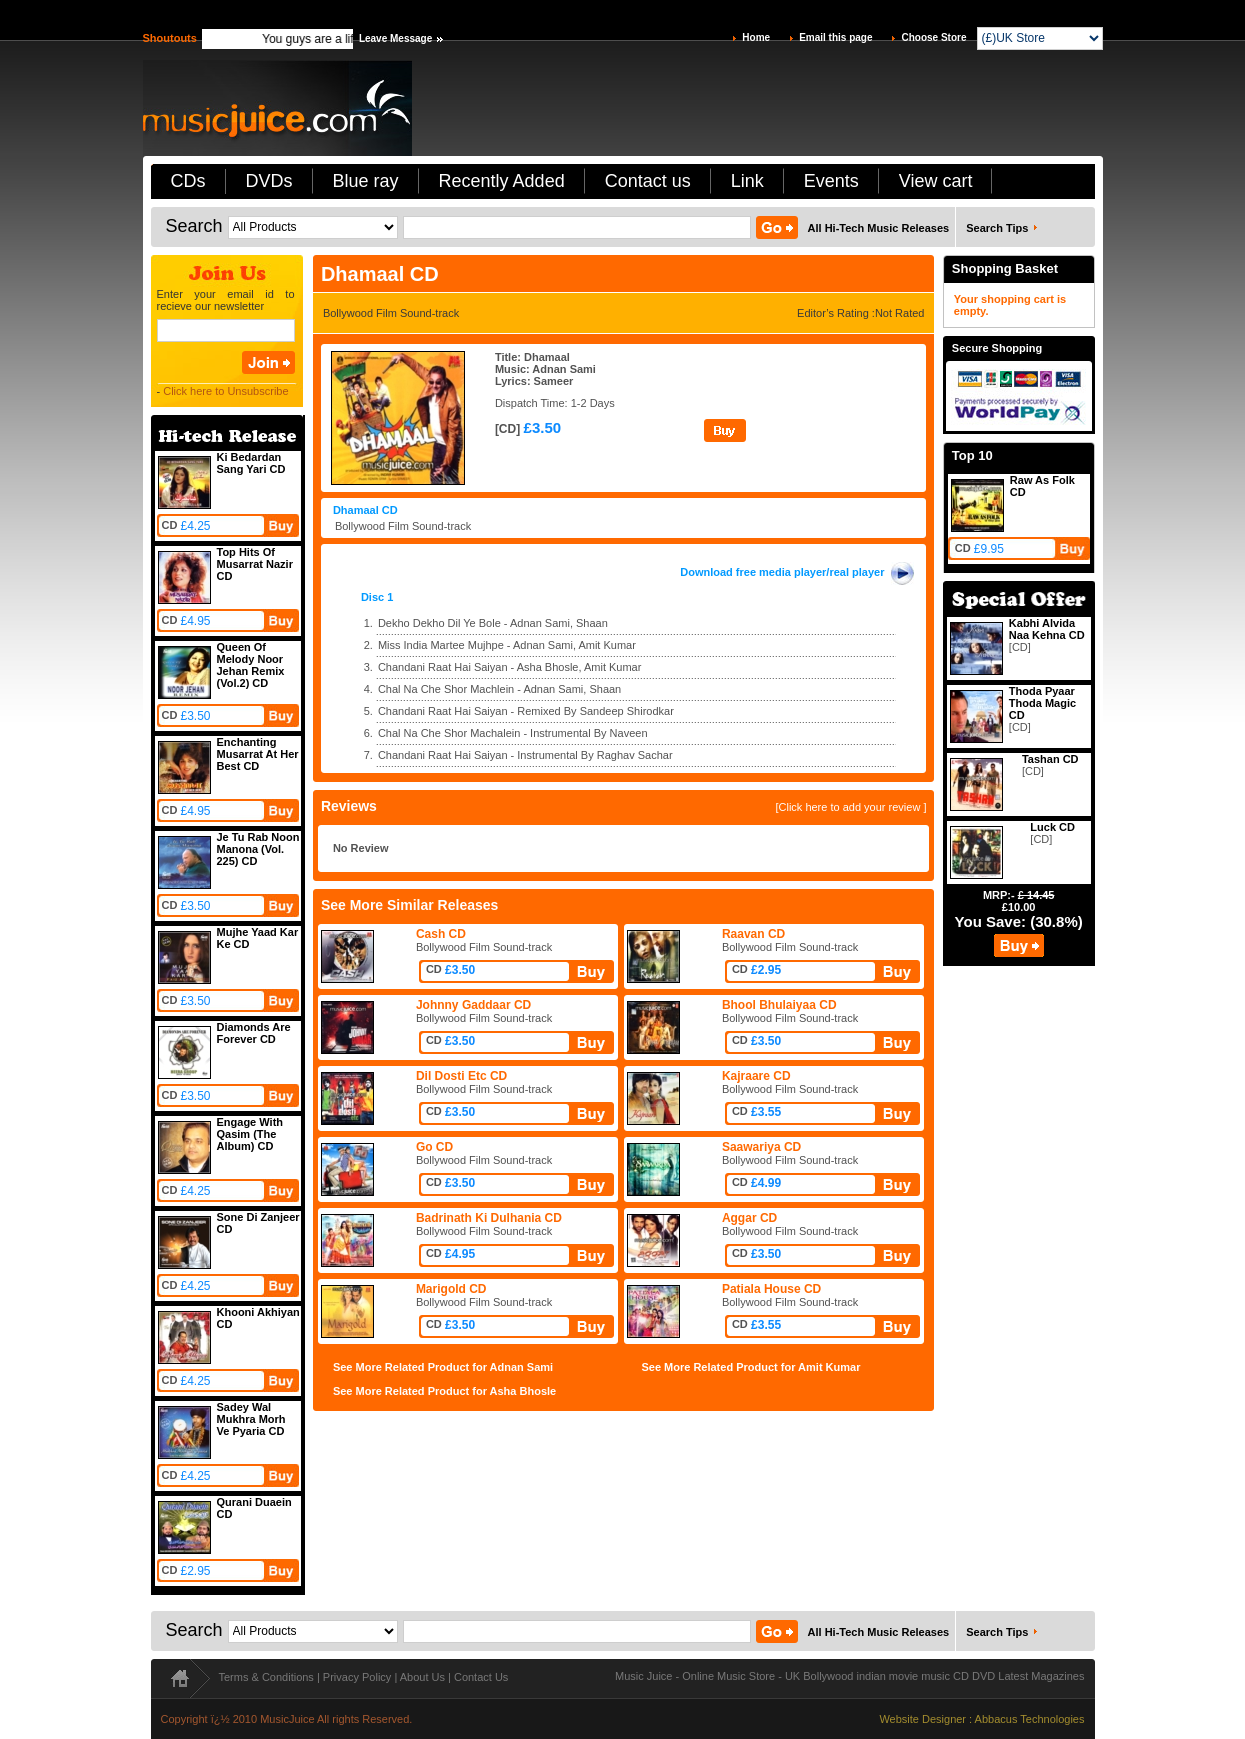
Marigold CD (451, 1289)
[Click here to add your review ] (850, 807)
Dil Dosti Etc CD (461, 1076)
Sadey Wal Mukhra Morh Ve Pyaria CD (251, 1419)
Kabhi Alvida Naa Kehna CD (1047, 629)
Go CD (434, 1147)
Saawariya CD (761, 1147)
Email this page (835, 37)
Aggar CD (749, 1218)
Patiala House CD (771, 1289)
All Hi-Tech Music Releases (879, 228)
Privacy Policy (357, 1677)
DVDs (269, 181)
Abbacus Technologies (1030, 1719)
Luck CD (1052, 827)
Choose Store (933, 37)
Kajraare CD (756, 1076)
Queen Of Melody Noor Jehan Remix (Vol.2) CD (251, 665)
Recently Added (502, 181)
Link (747, 181)
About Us (422, 1677)
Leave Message (395, 38)
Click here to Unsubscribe (225, 391)
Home (756, 37)
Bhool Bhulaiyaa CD (779, 1005)
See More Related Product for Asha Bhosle (444, 1391)
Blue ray (366, 181)
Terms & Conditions (266, 1677)
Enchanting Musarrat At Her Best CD (258, 754)
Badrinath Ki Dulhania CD (489, 1218)
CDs (188, 181)
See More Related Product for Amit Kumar (750, 1367)
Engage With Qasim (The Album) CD (250, 1134)
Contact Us (481, 1677)
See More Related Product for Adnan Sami (443, 1367)
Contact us (648, 181)
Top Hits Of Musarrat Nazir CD (255, 564)
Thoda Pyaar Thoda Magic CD (1042, 703)
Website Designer (922, 1719)
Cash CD (441, 934)
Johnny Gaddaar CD (473, 1005)
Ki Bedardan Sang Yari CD (251, 463)
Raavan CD (753, 934)
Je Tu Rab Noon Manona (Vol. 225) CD (258, 849)
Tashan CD (1050, 759)
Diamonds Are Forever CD (254, 1033)
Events (831, 181)
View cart (936, 181)
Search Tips (997, 228)
